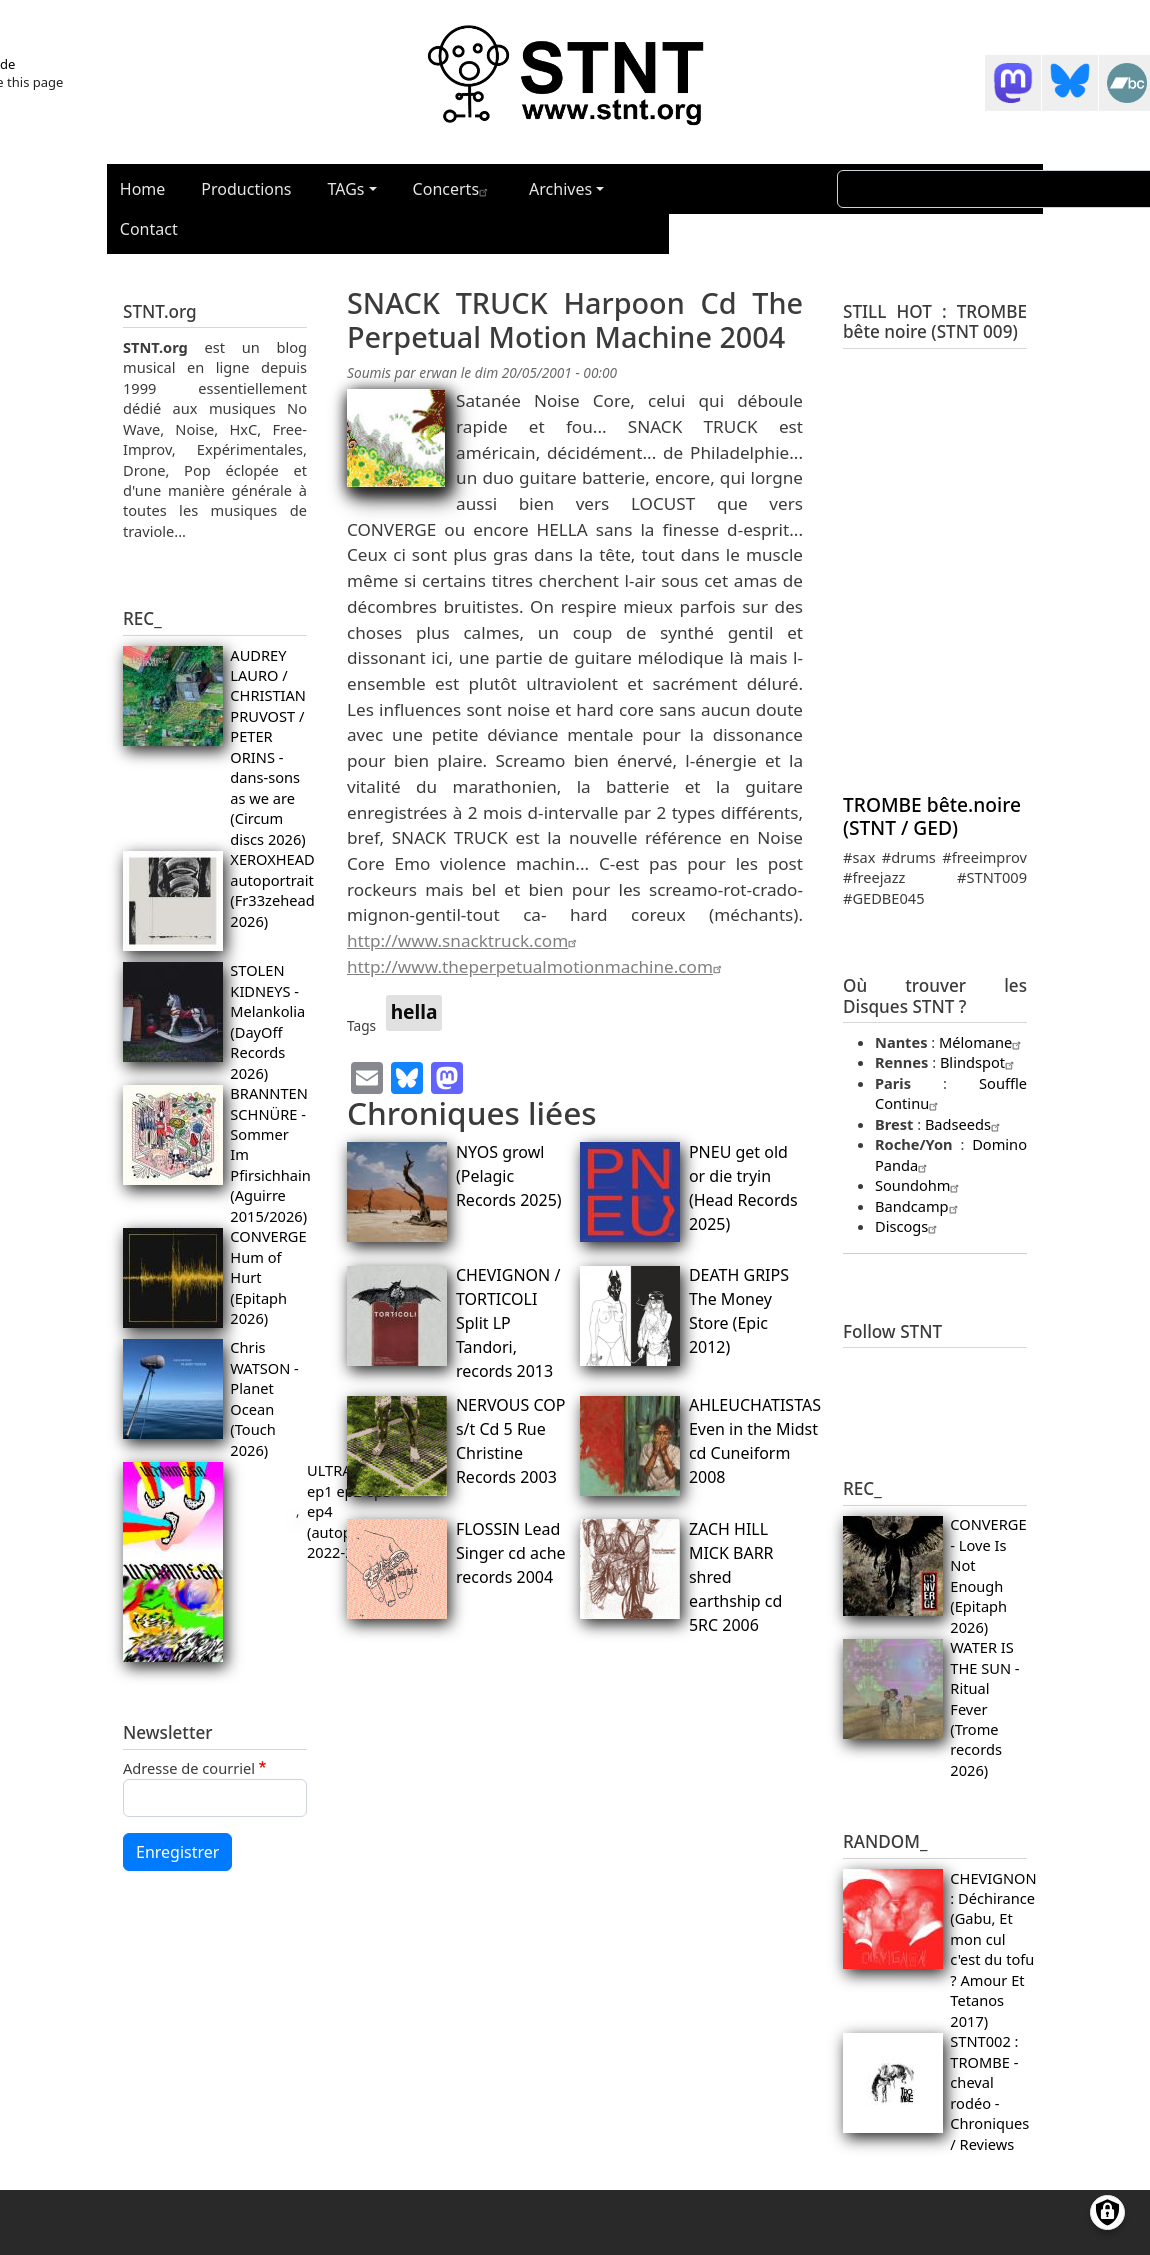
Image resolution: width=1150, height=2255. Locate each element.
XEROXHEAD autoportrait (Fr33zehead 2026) (272, 889)
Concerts (453, 189)
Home (143, 189)
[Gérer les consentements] (1107, 2212)
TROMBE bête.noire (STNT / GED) (932, 816)
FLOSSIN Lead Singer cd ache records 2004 (511, 1553)
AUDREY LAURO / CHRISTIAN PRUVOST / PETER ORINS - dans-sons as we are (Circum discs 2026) (268, 747)
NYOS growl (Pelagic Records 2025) (509, 1176)
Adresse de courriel (189, 1768)
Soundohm (919, 1185)
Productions (246, 189)
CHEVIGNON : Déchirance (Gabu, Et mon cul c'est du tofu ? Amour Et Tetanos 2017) (993, 1949)
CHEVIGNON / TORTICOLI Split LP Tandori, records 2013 (508, 1323)
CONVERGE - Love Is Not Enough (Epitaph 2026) (988, 1575)
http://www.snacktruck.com (464, 940)
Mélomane (982, 1042)
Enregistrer (177, 1852)
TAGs (346, 189)
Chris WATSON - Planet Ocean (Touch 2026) (264, 1398)
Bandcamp (919, 1206)
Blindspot (979, 1062)
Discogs (908, 1226)
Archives (560, 189)
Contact (149, 229)
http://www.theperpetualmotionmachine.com (537, 966)
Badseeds (965, 1124)
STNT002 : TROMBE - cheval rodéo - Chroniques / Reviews (989, 2092)
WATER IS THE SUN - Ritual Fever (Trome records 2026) (984, 1708)
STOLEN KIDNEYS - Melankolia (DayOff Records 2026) (267, 1021)
